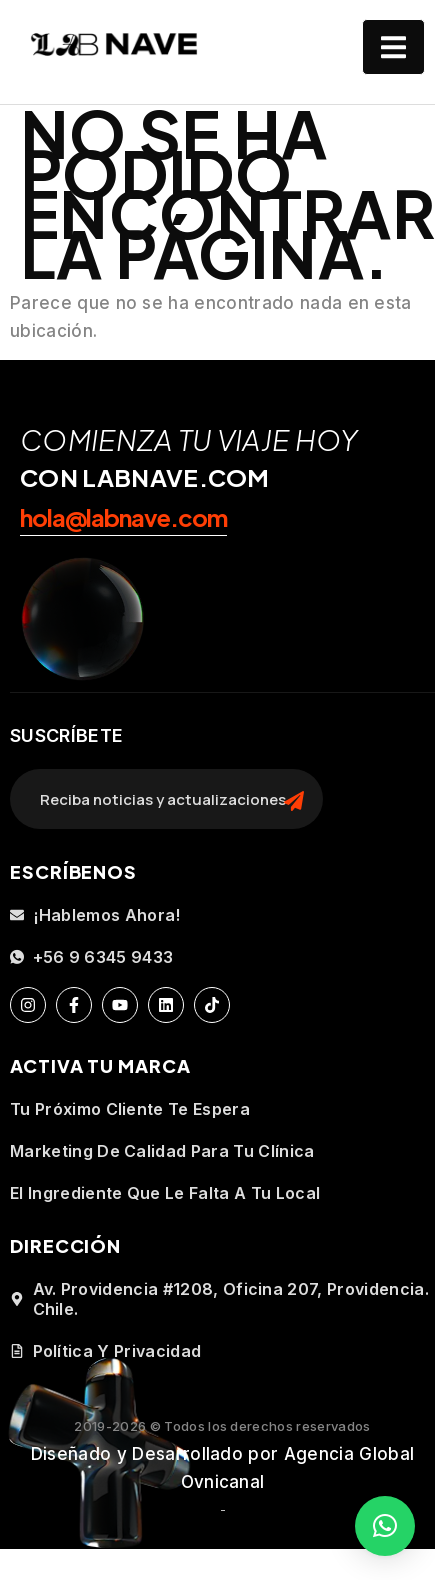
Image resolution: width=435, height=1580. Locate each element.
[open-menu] (393, 47)
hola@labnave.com (123, 517)
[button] (385, 1526)
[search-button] (294, 799)
